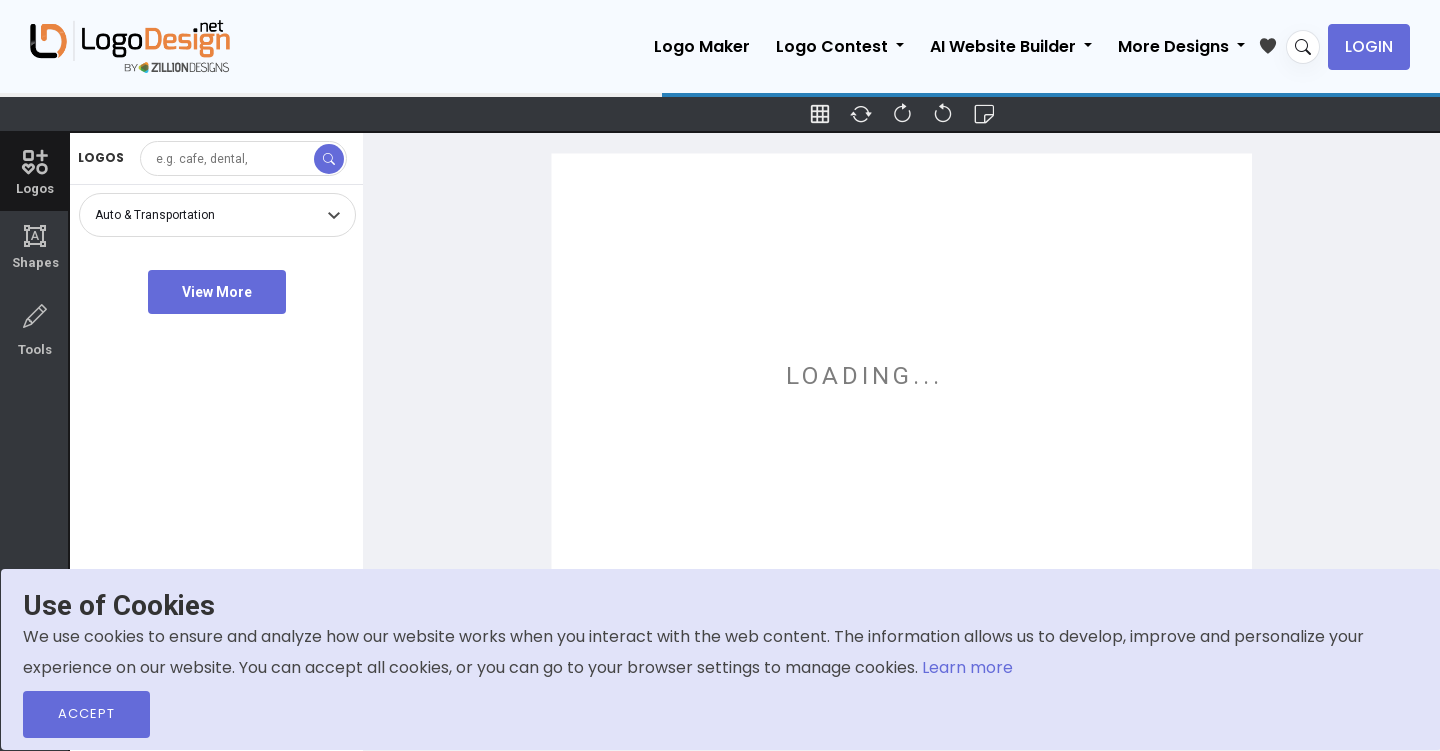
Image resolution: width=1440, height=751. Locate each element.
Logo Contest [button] (834, 46)
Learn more (967, 667)
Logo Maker (702, 46)
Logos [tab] (35, 171)
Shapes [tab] (35, 247)
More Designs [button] (1175, 46)
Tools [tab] (35, 328)
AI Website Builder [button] (1005, 46)
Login (1369, 46)
